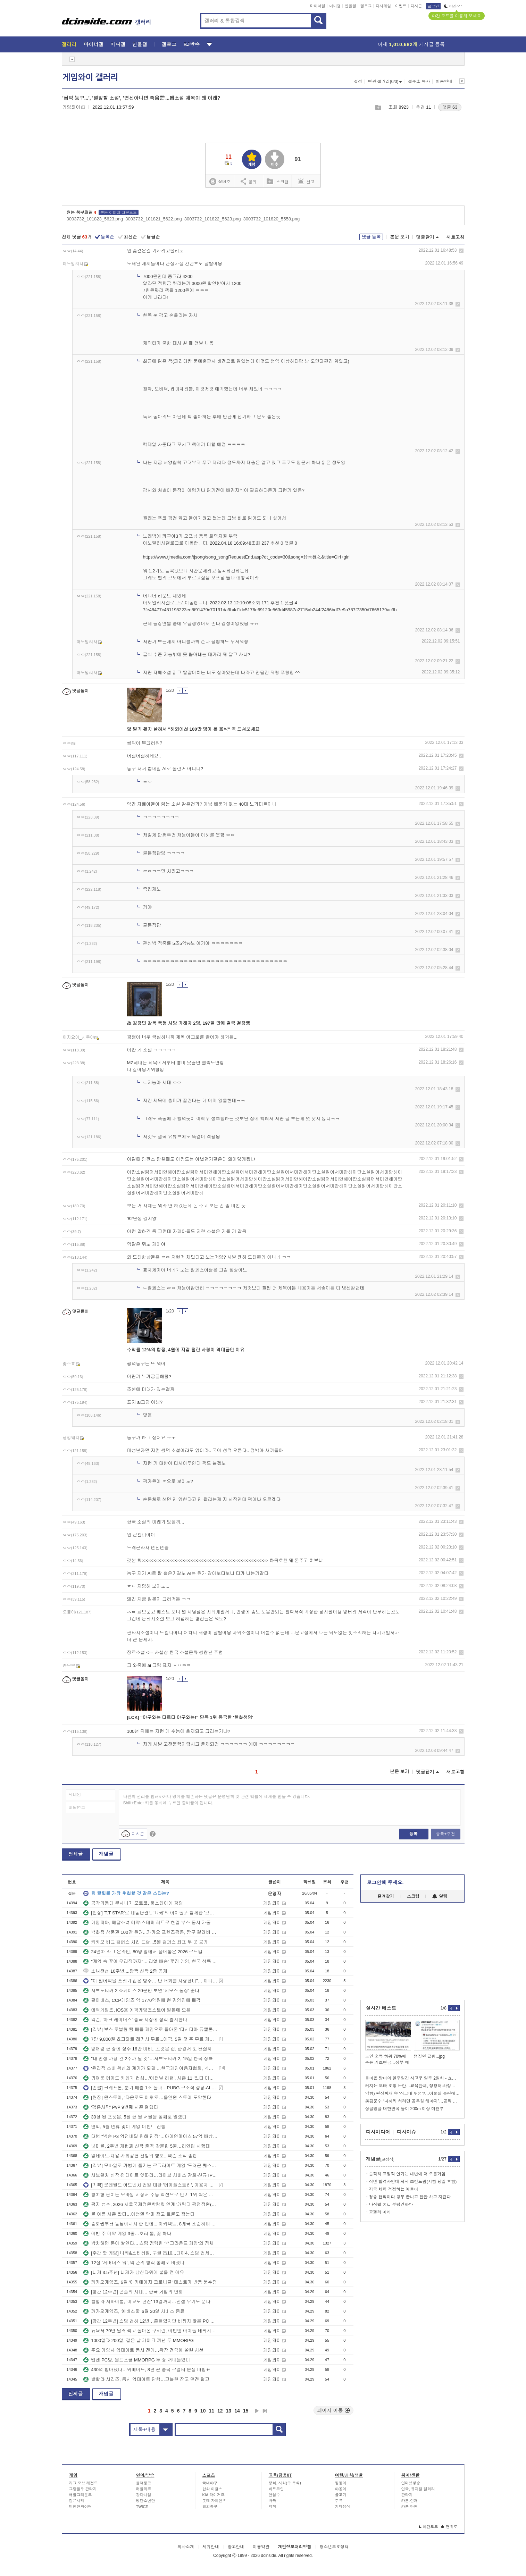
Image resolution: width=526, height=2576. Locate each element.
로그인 (433, 6)
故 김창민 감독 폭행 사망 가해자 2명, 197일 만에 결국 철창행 (188, 1023)
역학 (272, 2506)
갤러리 (69, 44)
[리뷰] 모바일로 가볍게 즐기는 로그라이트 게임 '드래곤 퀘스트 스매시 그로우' (150, 2165)
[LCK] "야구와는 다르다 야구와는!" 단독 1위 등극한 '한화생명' (190, 1717)
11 (211, 2411)
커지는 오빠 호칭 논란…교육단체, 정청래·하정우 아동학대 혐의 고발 (412, 2085)
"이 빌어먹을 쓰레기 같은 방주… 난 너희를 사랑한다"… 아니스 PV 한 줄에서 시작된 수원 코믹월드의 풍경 (150, 1980)
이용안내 (444, 81)
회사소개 (185, 2546)
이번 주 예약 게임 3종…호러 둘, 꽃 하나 (127, 2233)
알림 (439, 1896)
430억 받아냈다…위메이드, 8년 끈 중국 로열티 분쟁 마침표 (146, 2369)
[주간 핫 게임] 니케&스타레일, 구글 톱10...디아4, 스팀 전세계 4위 (150, 2253)
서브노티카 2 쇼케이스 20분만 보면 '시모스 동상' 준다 (141, 1990)
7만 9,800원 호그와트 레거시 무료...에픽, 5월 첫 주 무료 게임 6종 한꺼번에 (150, 2039)
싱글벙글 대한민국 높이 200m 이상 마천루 (404, 2108)
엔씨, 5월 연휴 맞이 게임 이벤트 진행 (124, 2126)
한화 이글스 (212, 2489)
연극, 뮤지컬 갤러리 (418, 2489)
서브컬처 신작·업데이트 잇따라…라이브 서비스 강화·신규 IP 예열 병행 (150, 2175)
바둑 (272, 2501)
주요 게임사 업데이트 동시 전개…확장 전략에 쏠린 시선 (143, 2350)
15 (246, 2411)
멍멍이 (341, 2483)
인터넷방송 (410, 2483)
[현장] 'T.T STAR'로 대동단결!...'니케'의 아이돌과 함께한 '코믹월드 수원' (150, 1912)
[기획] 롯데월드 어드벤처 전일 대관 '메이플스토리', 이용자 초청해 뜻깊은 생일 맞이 (150, 2185)
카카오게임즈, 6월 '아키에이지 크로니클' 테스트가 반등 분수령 (150, 2282)
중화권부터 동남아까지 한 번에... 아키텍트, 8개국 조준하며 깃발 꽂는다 (150, 2223)
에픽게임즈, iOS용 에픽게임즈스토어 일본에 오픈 (137, 2010)
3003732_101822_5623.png (212, 218)
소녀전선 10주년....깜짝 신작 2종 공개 (125, 1971)
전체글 (75, 1854)
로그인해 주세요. (385, 1882)
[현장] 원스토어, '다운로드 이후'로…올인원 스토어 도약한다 (147, 2097)
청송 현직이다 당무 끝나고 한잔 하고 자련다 (410, 2197)
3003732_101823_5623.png (95, 218)
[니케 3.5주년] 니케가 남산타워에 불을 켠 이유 (133, 2272)
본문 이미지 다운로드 (118, 212)
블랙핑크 (143, 2483)
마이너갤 (317, 6)
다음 (257, 2410)
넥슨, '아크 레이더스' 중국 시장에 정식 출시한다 (135, 2019)
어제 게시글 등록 (411, 44)
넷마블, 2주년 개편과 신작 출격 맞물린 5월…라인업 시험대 (146, 2146)
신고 (306, 181)
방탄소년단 (145, 2501)
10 (203, 2411)
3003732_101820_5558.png (271, 218)
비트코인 (276, 2489)
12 (220, 2411)
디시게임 (383, 6)
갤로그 (366, 6)
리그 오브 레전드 (83, 2483)
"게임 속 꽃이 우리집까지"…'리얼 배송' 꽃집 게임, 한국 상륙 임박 (150, 1961)
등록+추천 (445, 1833)
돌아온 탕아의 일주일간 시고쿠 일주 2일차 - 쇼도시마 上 (412, 2078)
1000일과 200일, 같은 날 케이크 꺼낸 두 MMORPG (138, 2340)
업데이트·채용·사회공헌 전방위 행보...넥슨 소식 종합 (140, 2155)
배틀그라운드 (80, 2495)
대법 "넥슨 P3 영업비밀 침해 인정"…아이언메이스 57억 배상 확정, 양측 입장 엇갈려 (150, 2136)
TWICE (142, 2506)
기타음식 (342, 2506)
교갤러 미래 (380, 2212)
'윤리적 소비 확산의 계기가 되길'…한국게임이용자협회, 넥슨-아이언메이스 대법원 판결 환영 (150, 2068)
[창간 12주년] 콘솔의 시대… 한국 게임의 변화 (133, 2291)
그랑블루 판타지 (83, 2489)
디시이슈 (406, 2132)
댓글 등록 (371, 237)
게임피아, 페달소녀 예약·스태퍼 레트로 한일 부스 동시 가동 (147, 1922)
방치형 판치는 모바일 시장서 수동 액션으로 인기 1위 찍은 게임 (150, 2194)
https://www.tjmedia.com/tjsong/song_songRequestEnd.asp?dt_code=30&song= (223, 557)
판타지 (407, 2495)
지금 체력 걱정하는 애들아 (393, 2189)
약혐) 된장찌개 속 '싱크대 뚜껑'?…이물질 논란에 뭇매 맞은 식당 (412, 2093)
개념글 (106, 1854)
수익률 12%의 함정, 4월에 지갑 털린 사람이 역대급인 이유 (186, 1349)
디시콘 (416, 6)
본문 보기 (399, 237)
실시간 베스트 (381, 2008)
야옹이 (341, 2489)
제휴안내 (210, 2546)
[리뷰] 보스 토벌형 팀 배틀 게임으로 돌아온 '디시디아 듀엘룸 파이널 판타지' (150, 2029)
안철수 (274, 2495)
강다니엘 (143, 2495)
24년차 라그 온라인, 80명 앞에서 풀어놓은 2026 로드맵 (142, 1951)
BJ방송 (191, 44)
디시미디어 (378, 2132)
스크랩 (378, 107)
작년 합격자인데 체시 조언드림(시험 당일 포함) (413, 2181)
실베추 (220, 182)
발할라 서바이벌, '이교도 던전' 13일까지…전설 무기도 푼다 (146, 2301)
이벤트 (401, 6)
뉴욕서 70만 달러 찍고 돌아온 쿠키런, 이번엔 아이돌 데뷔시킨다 (150, 2330)
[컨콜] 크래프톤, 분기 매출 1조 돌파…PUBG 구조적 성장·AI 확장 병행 (150, 2087)
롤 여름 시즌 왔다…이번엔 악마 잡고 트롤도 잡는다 (138, 2214)
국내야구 (210, 2483)
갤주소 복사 (419, 81)
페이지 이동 (333, 2410)
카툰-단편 (409, 2506)
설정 (358, 81)
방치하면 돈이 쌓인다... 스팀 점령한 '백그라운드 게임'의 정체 (148, 2243)
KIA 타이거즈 (213, 2495)
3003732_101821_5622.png (153, 218)
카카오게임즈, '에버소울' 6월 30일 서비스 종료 (133, 2311)
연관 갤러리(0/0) (385, 81)
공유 (249, 181)
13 (229, 2411)
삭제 (461, 251)
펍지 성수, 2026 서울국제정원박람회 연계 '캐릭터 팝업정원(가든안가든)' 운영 (150, 2204)
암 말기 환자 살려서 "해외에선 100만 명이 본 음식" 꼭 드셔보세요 (193, 729)
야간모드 (454, 6)
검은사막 (76, 2501)
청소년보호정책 (334, 2546)
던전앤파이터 (80, 2506)
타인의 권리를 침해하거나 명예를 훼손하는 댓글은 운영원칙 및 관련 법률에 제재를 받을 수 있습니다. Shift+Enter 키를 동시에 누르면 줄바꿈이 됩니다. (216, 1799)
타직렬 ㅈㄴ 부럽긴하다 (391, 2204)
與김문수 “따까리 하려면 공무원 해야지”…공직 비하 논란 (412, 2101)
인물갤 (350, 6)
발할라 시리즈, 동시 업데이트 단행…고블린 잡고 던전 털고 (146, 2379)
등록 (413, 1833)
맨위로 (449, 2527)
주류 (339, 2501)
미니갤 (335, 6)
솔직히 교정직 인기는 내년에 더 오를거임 (407, 2174)
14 (237, 2411)
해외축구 (210, 2506)
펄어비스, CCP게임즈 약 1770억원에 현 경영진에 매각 (142, 2000)
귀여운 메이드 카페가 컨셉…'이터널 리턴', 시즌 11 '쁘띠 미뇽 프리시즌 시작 (150, 2078)
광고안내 (235, 2546)
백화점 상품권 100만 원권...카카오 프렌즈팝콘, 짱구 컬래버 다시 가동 (150, 1932)
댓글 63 (449, 107)
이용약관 (261, 2546)
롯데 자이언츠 (214, 2501)
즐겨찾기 (385, 1896)
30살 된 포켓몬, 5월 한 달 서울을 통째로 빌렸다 (134, 2117)
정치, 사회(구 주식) (285, 2483)
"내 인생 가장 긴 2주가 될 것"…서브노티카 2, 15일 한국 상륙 (148, 2058)
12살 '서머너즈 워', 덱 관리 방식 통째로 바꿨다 (133, 2262)
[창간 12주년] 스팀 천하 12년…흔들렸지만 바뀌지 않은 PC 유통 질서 (150, 2321)
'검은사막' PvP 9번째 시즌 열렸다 (120, 2107)
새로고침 (455, 237)
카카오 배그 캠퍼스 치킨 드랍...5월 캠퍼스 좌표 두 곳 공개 (145, 1942)
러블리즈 (143, 2489)
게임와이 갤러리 (90, 77)
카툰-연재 (409, 2501)
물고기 (341, 2495)
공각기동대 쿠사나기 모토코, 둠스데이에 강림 (133, 1903)
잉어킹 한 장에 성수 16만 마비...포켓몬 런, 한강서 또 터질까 (147, 2048)
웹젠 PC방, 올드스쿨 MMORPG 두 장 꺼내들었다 (136, 2360)
